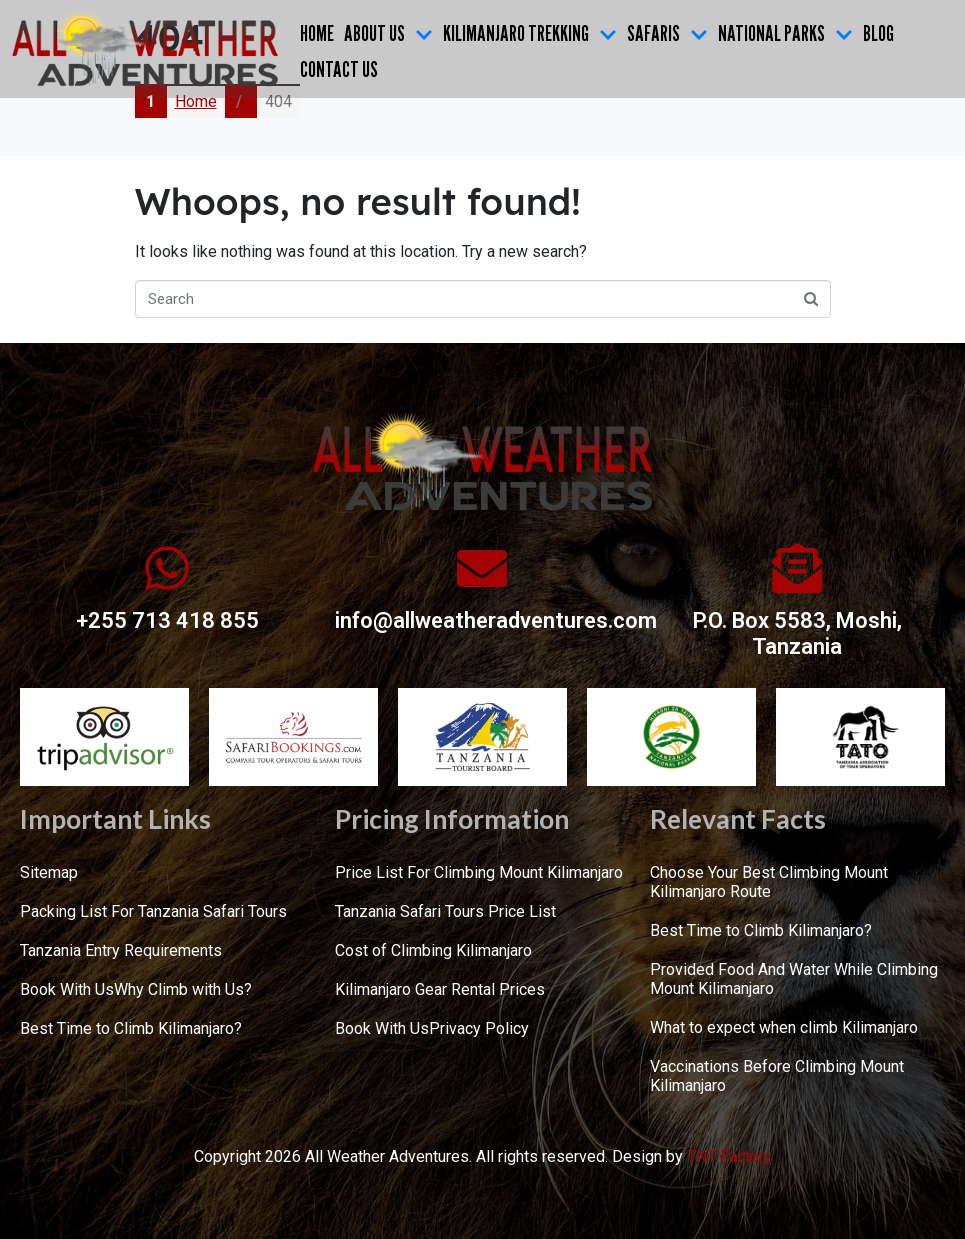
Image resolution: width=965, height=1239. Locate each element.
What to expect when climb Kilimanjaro (784, 1027)
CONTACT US (339, 69)
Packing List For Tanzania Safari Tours (153, 911)
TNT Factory (729, 1156)
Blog (878, 33)
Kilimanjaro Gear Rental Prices (440, 989)
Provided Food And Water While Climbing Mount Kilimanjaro (794, 979)
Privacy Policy (479, 1028)
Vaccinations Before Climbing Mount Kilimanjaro (777, 1076)
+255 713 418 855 (167, 620)
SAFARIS (667, 33)
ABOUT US (388, 33)
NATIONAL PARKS (785, 33)
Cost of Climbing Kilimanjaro (433, 950)
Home (317, 33)
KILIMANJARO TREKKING (530, 33)
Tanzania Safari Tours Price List (445, 911)
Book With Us (67, 989)
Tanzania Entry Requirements (121, 950)
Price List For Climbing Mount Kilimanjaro (479, 872)
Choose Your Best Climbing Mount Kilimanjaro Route (769, 882)
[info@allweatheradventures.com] (482, 568)
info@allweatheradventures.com (496, 620)
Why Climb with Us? (183, 989)
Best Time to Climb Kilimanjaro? (131, 1028)
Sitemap (49, 872)
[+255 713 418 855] (167, 568)
